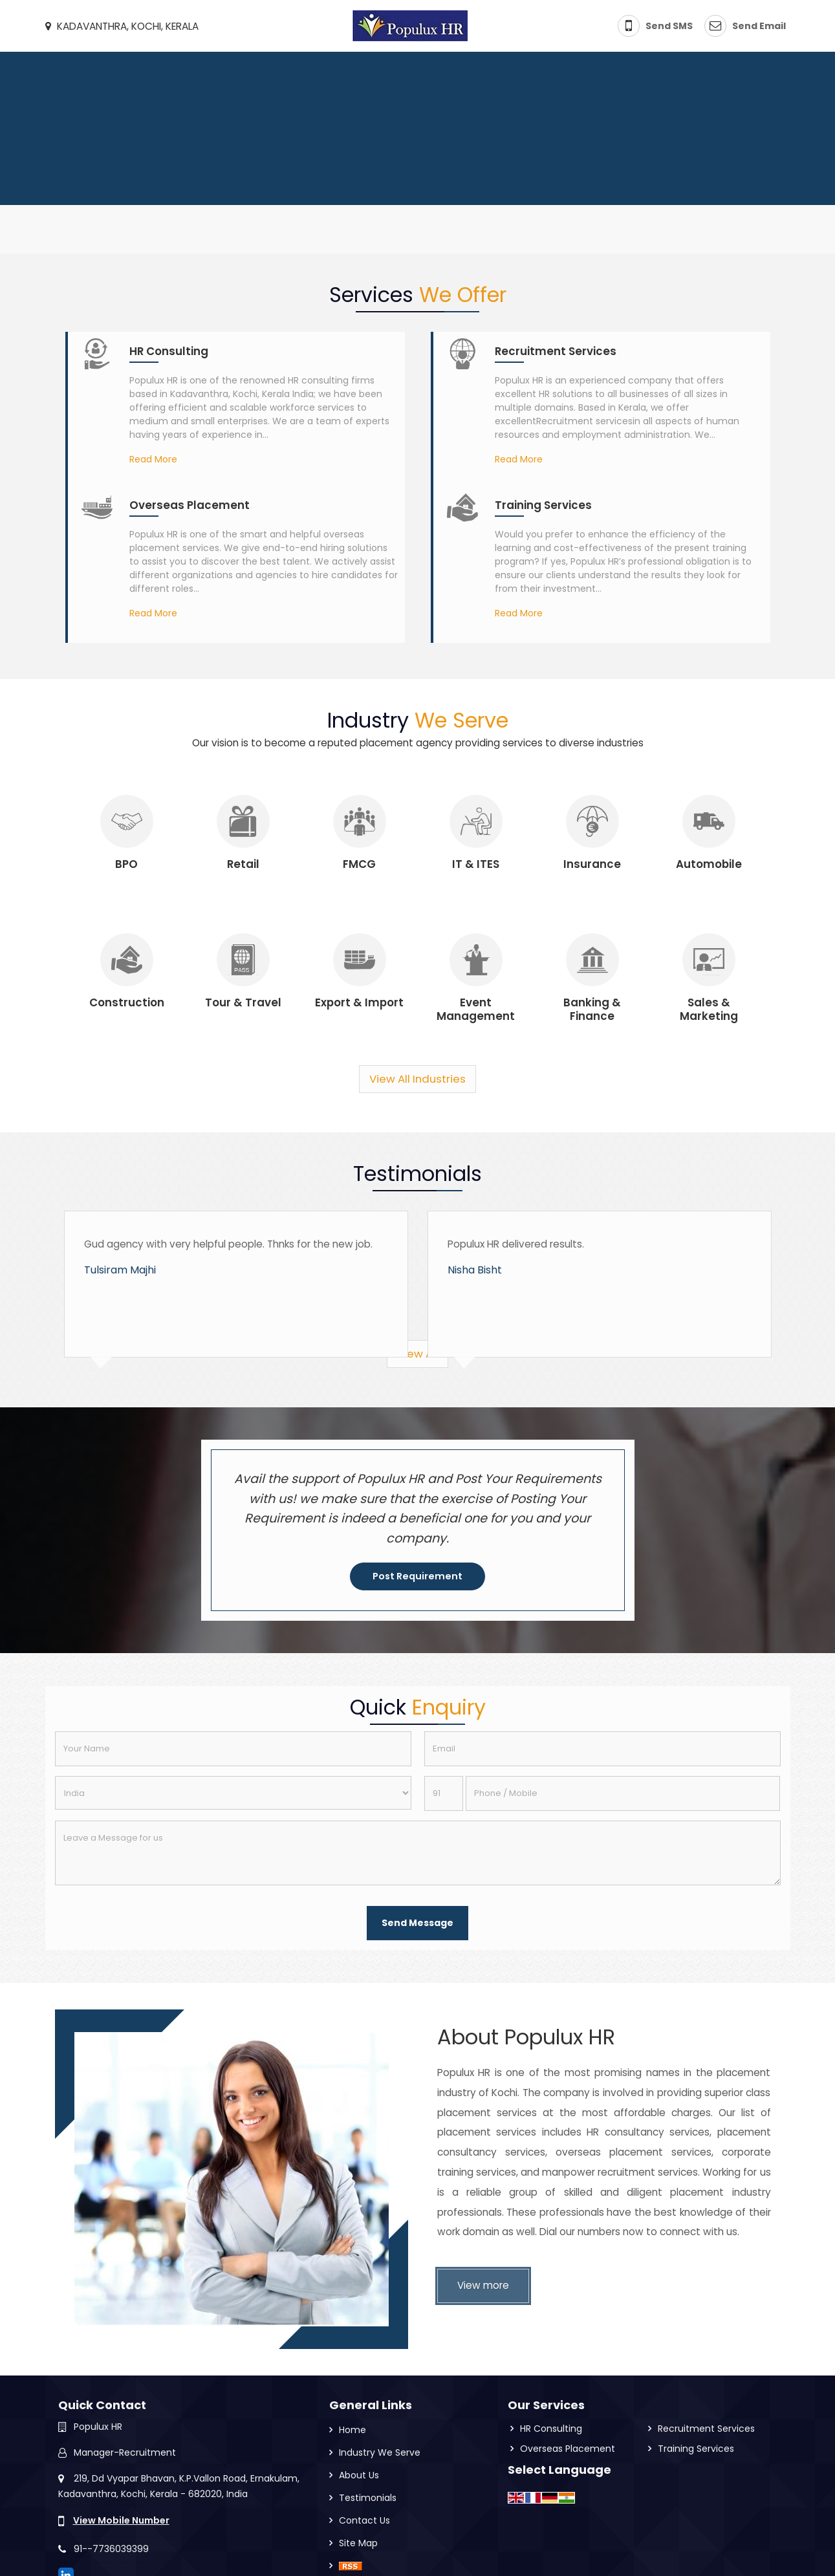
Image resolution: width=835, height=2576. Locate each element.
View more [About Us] (483, 2285)
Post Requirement (417, 1576)
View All (417, 1353)
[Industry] (126, 821)
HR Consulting (168, 351)
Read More (153, 459)
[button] (121, 2520)
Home (352, 2429)
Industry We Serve (379, 2452)
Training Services (543, 505)
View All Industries (417, 1079)
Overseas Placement (189, 505)
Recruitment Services (555, 351)
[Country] (233, 1793)
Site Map (358, 2543)
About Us (359, 2475)
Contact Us (364, 2520)
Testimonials (367, 2497)
